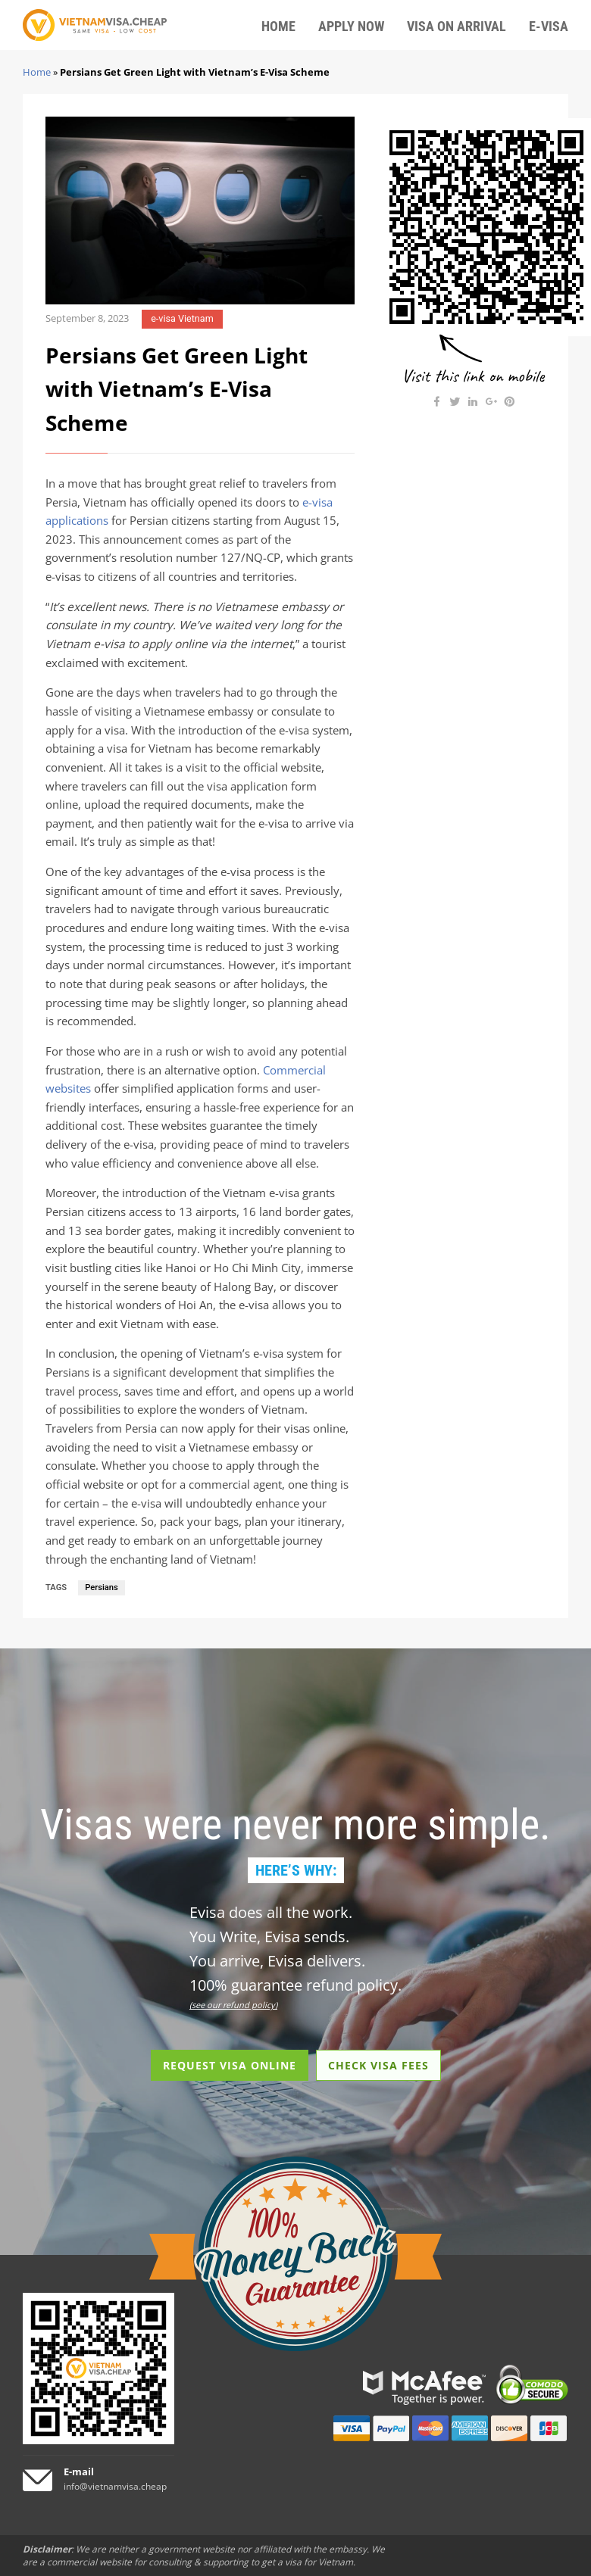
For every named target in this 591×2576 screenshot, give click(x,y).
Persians (101, 1587)
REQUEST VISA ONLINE (229, 2065)
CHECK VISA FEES (378, 2065)
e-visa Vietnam (182, 318)
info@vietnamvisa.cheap (115, 2486)
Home (37, 72)
